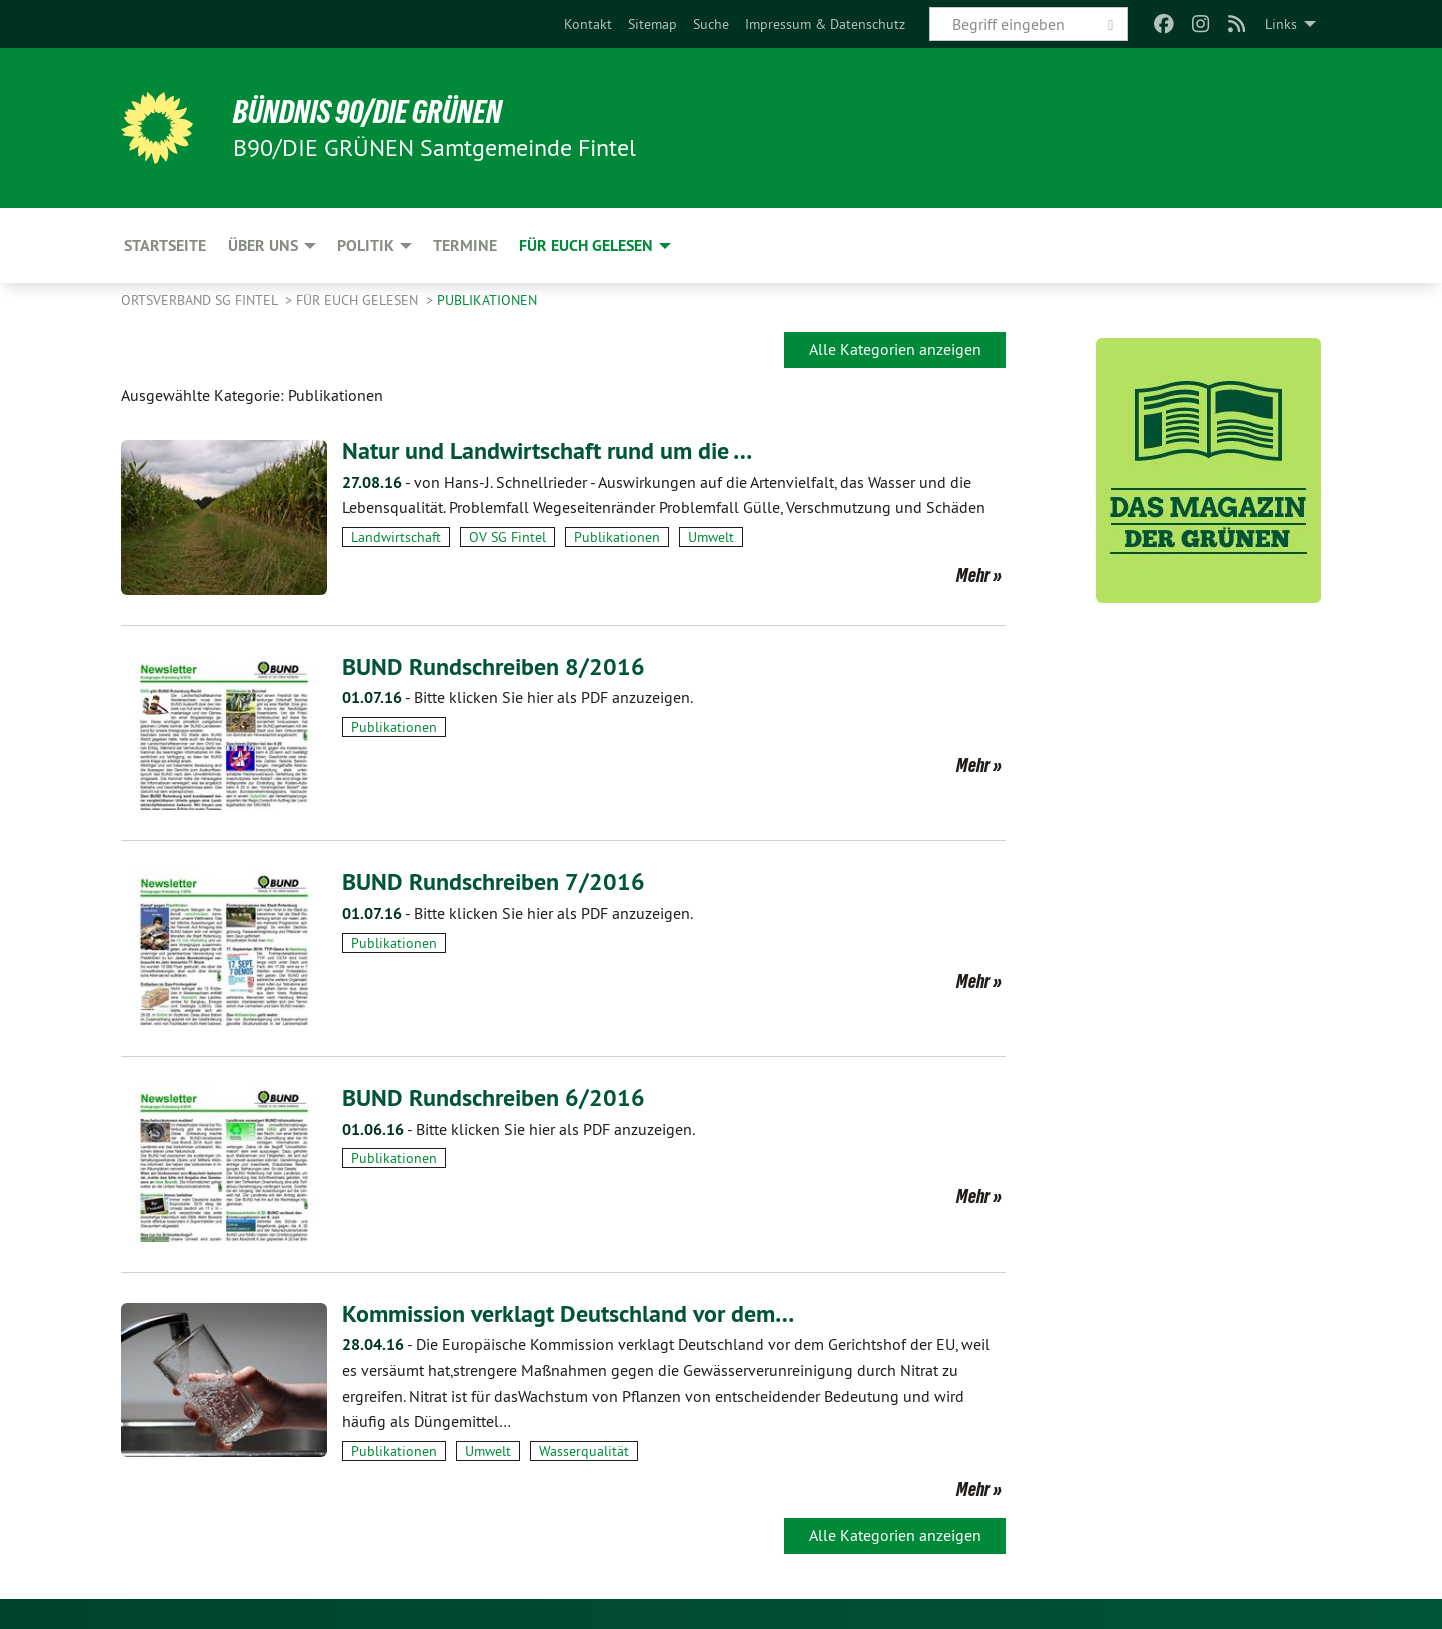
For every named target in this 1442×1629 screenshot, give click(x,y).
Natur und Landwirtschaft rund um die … (547, 450)
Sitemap (652, 24)
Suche (711, 24)
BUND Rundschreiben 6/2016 (493, 1097)
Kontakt (588, 24)
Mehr (973, 575)
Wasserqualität (584, 1451)
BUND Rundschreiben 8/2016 (493, 666)
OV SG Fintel (507, 537)
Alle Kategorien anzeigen (895, 349)
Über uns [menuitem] (263, 245)
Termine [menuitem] (465, 245)
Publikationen (487, 300)
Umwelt (711, 537)
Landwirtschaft (396, 537)
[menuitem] (588, 24)
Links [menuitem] (1281, 24)
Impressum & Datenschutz (825, 24)
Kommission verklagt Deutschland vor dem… (568, 1313)
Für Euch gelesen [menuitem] (586, 245)
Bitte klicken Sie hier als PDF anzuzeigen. (517, 697)
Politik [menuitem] (365, 245)
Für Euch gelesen (359, 300)
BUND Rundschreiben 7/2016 (493, 881)
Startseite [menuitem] (165, 245)
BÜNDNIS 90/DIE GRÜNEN (367, 112)
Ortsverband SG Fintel (201, 300)
